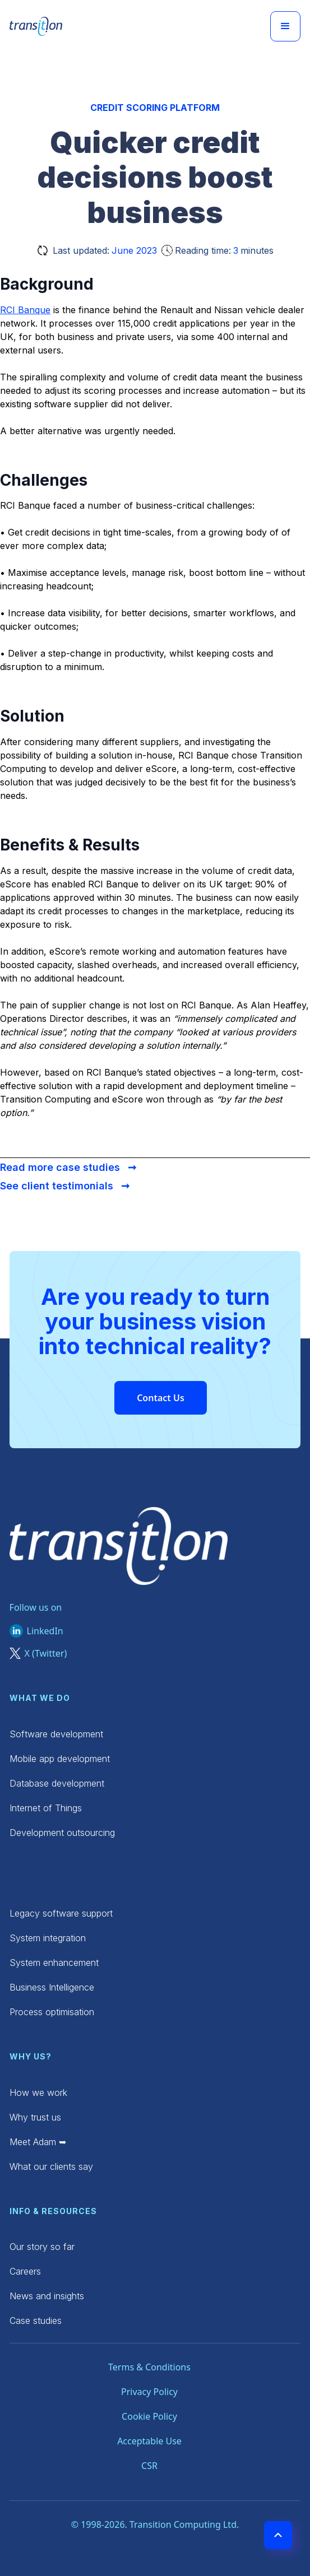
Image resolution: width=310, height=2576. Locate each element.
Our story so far (42, 2246)
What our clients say (51, 2166)
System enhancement (54, 1962)
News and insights (47, 2295)
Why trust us (35, 2117)
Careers (25, 2271)
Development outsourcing (62, 1832)
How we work (38, 2092)
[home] (36, 26)
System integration (48, 1937)
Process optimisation (52, 2011)
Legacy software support (61, 1913)
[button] (285, 26)
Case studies (36, 2320)
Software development (56, 1734)
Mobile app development (60, 1758)
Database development (57, 1783)
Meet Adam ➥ (38, 2141)
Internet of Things (46, 1808)
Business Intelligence (52, 1987)
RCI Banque (25, 309)
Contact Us (160, 1398)
